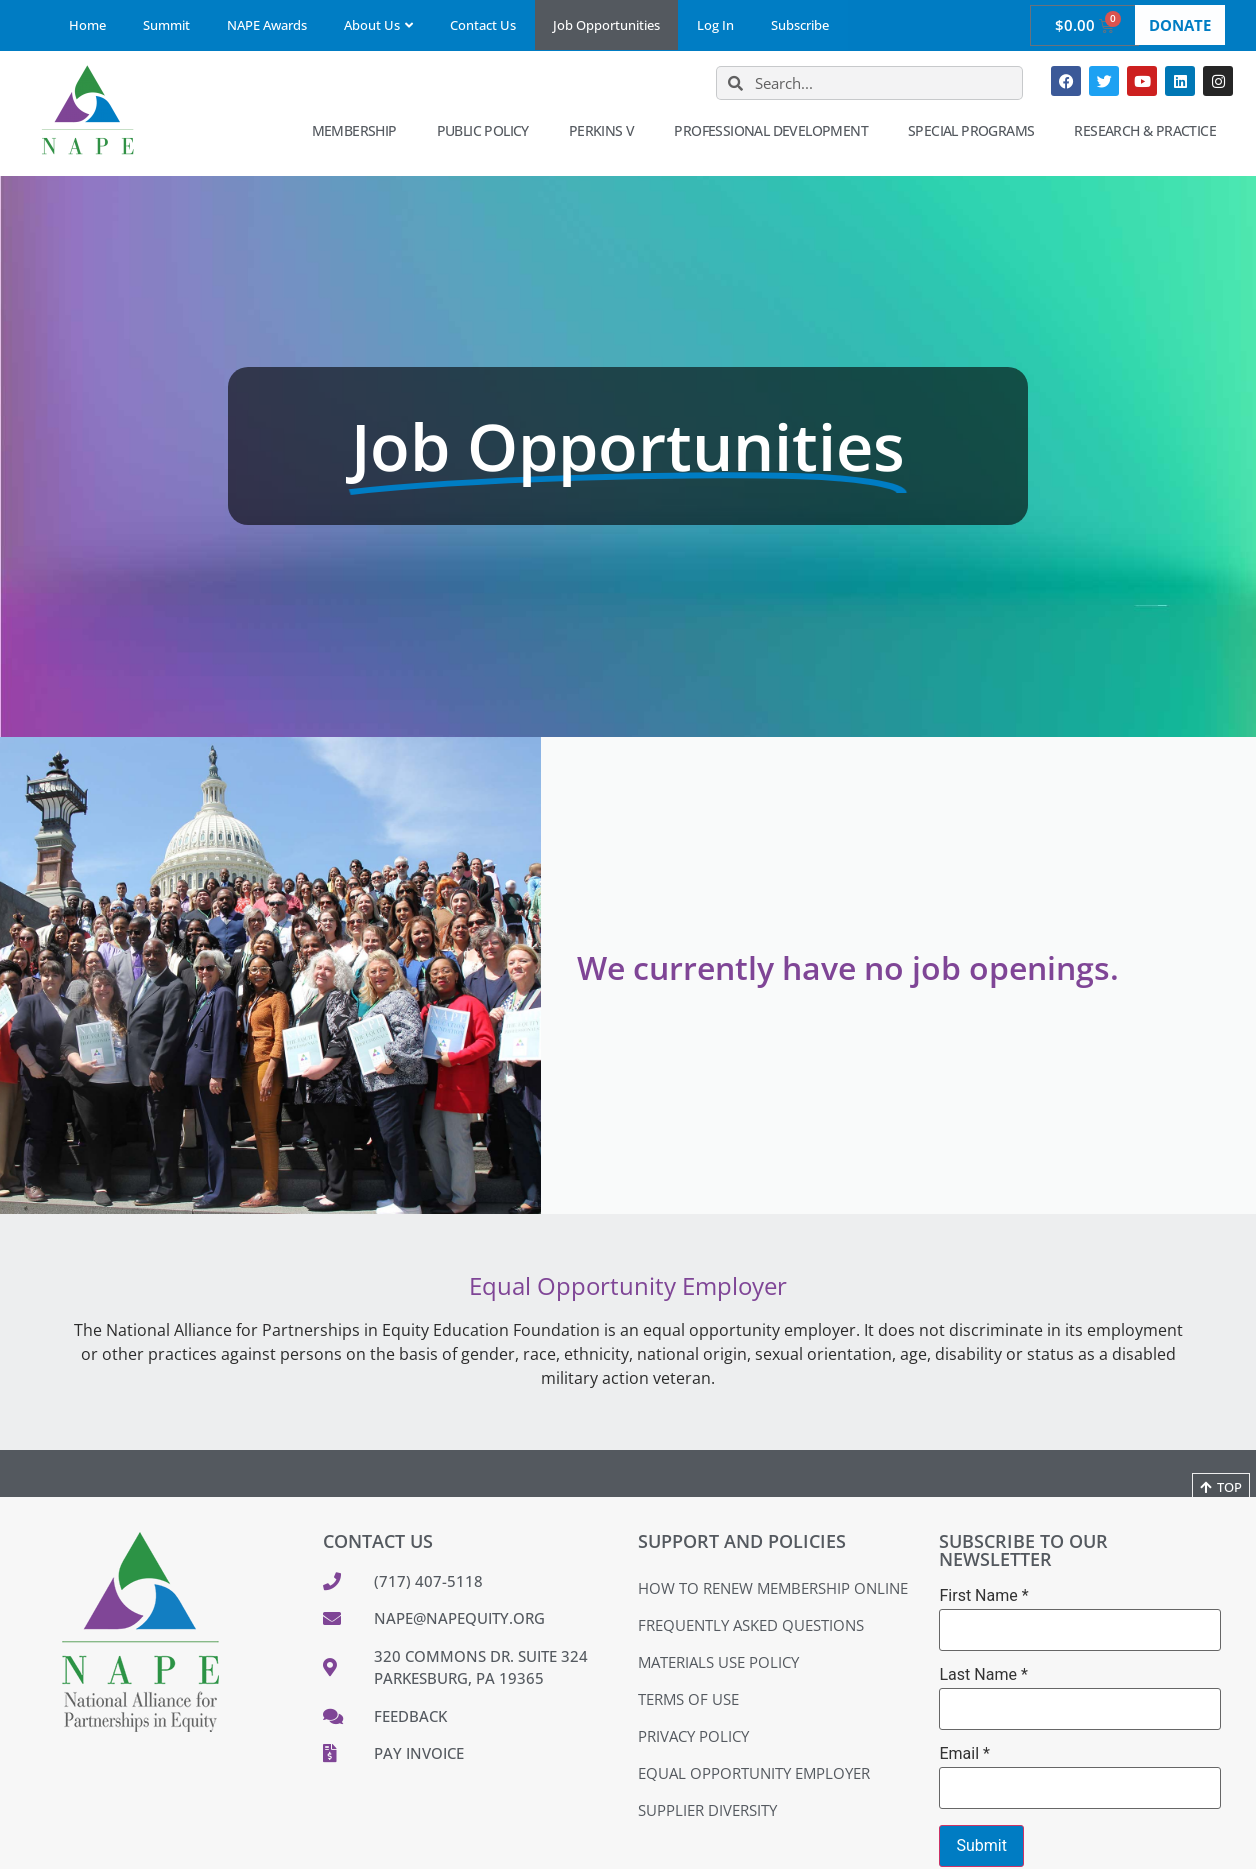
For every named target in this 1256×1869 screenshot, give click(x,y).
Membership (359, 131)
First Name (983, 1596)
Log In (715, 25)
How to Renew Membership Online (773, 1588)
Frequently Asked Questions (751, 1625)
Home (87, 25)
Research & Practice (1150, 131)
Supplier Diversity (707, 1810)
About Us (378, 25)
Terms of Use (688, 1699)
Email (964, 1754)
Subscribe (800, 25)
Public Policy (488, 131)
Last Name (983, 1675)
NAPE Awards (267, 25)
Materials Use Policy (718, 1662)
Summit (166, 25)
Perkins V (607, 131)
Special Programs (976, 131)
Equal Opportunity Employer (754, 1773)
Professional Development (776, 131)
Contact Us (483, 25)
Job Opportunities (606, 25)
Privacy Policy (693, 1736)
